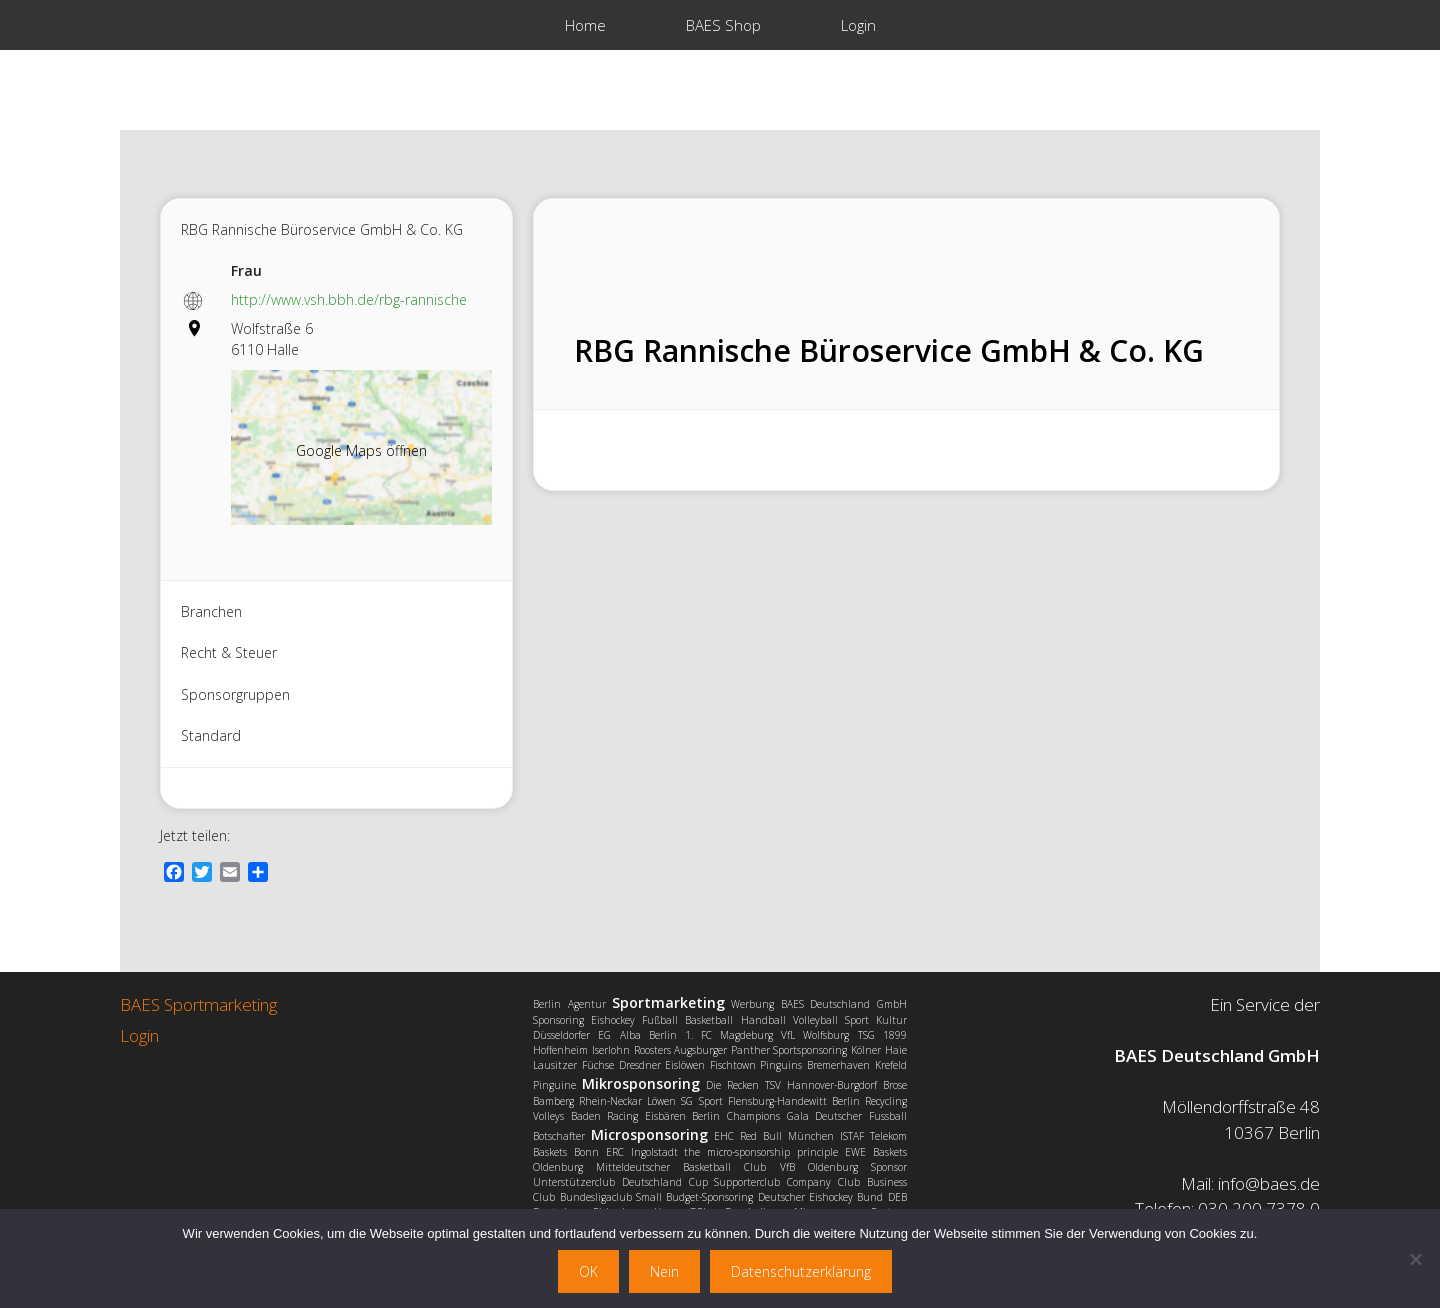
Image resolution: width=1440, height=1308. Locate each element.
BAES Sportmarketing (198, 1004)
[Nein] (1415, 1259)
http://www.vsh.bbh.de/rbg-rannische (349, 299)
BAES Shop (723, 25)
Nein (664, 1271)
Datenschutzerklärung (801, 1271)
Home (585, 25)
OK (588, 1271)
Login (858, 25)
